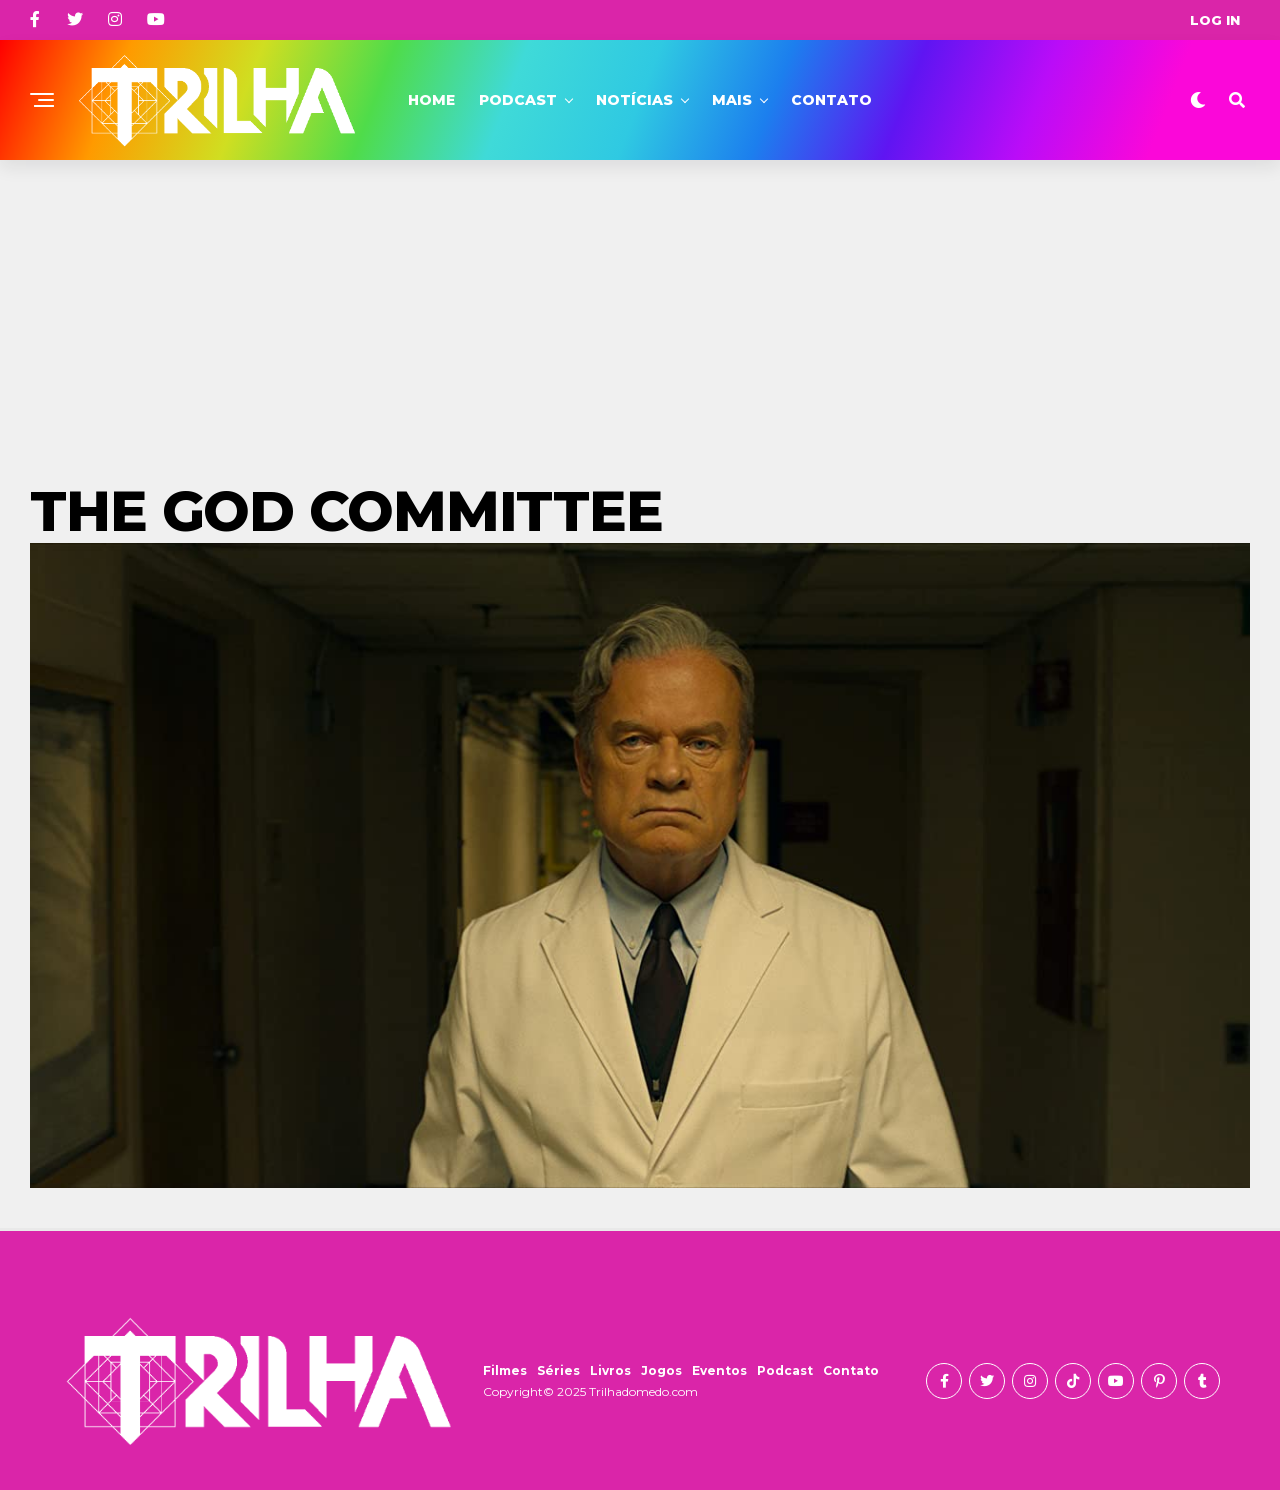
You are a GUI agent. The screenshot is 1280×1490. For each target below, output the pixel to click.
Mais (732, 100)
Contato (831, 100)
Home (431, 100)
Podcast (518, 100)
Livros (610, 1370)
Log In (1215, 20)
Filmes (505, 1370)
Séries (558, 1370)
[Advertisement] (640, 310)
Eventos (719, 1370)
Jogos (661, 1370)
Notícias (634, 100)
